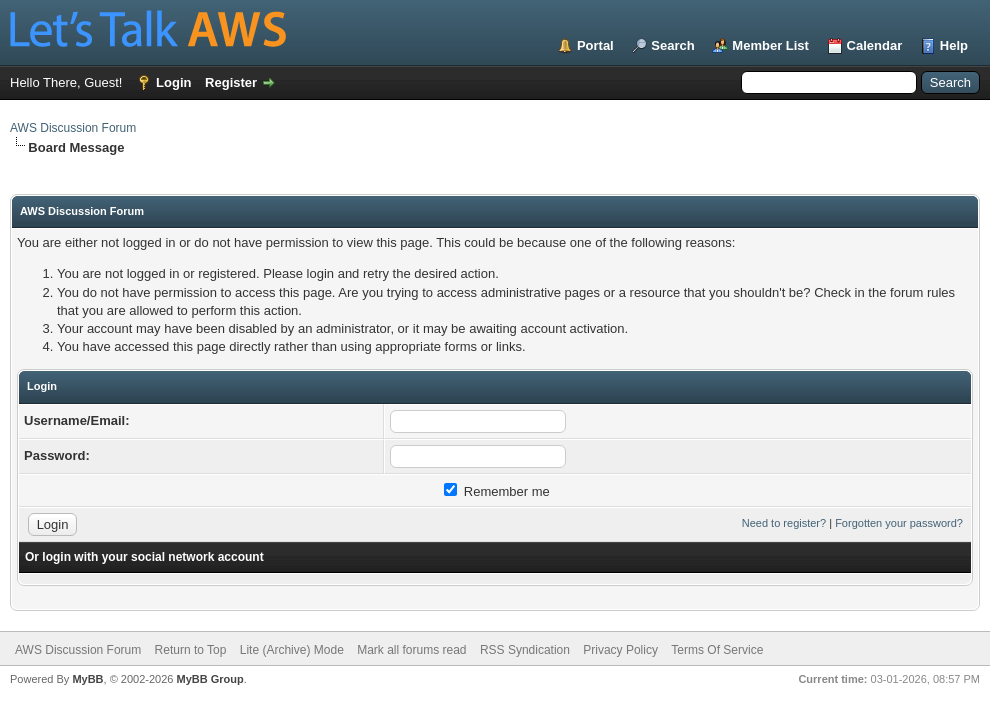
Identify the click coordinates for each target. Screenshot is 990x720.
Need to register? (784, 523)
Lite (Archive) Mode (292, 650)
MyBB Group (209, 679)
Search (672, 45)
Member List (770, 45)
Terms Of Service (717, 650)
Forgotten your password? (899, 523)
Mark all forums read (411, 650)
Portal (595, 45)
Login (173, 82)
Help (954, 45)
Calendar (875, 45)
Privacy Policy (620, 650)
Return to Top (191, 650)
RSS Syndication (525, 650)
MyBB (87, 679)
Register (231, 82)
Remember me (497, 491)
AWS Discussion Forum (73, 128)
